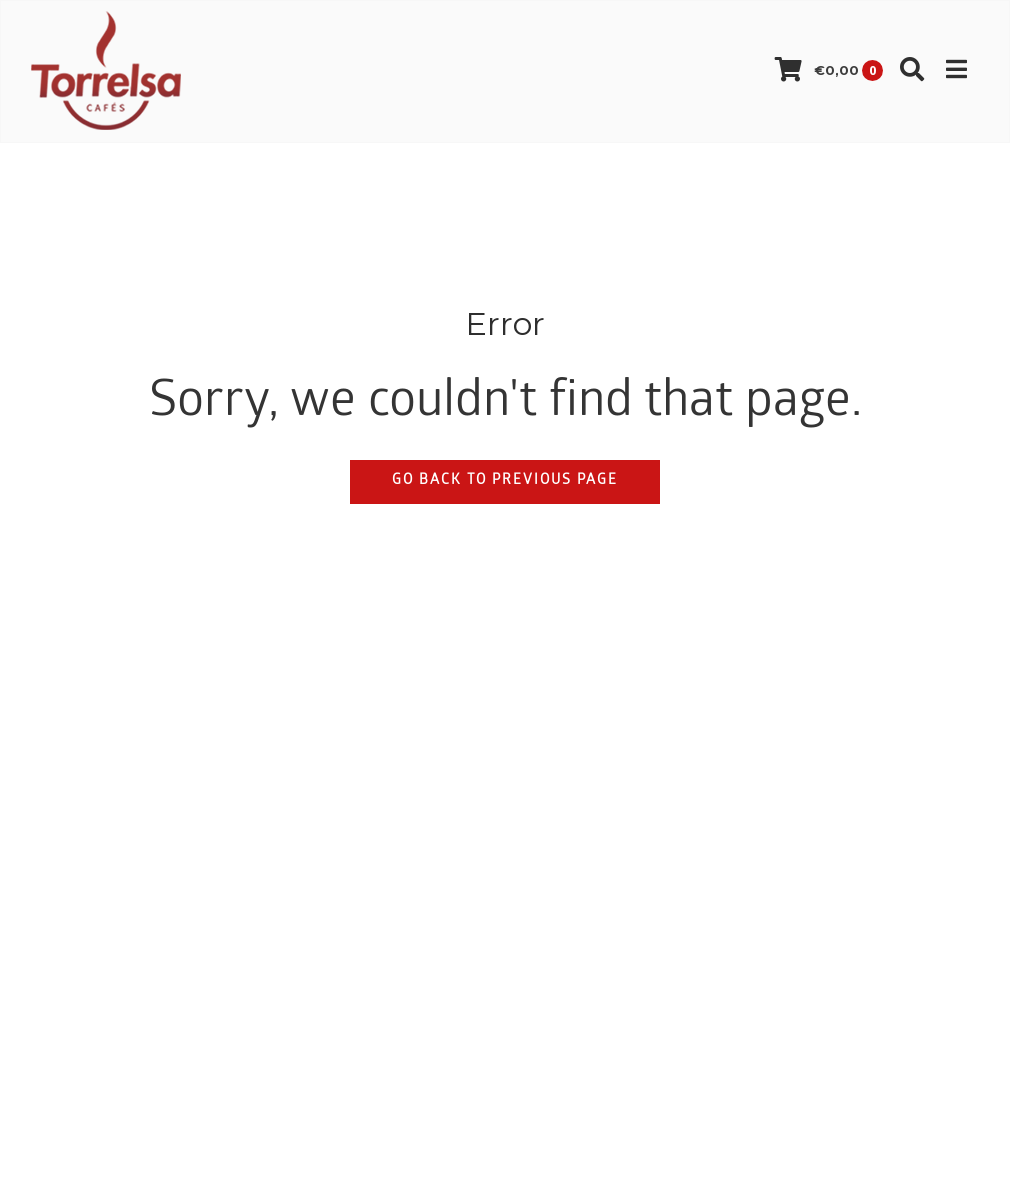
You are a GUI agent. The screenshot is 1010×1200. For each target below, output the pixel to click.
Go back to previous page (505, 481)
